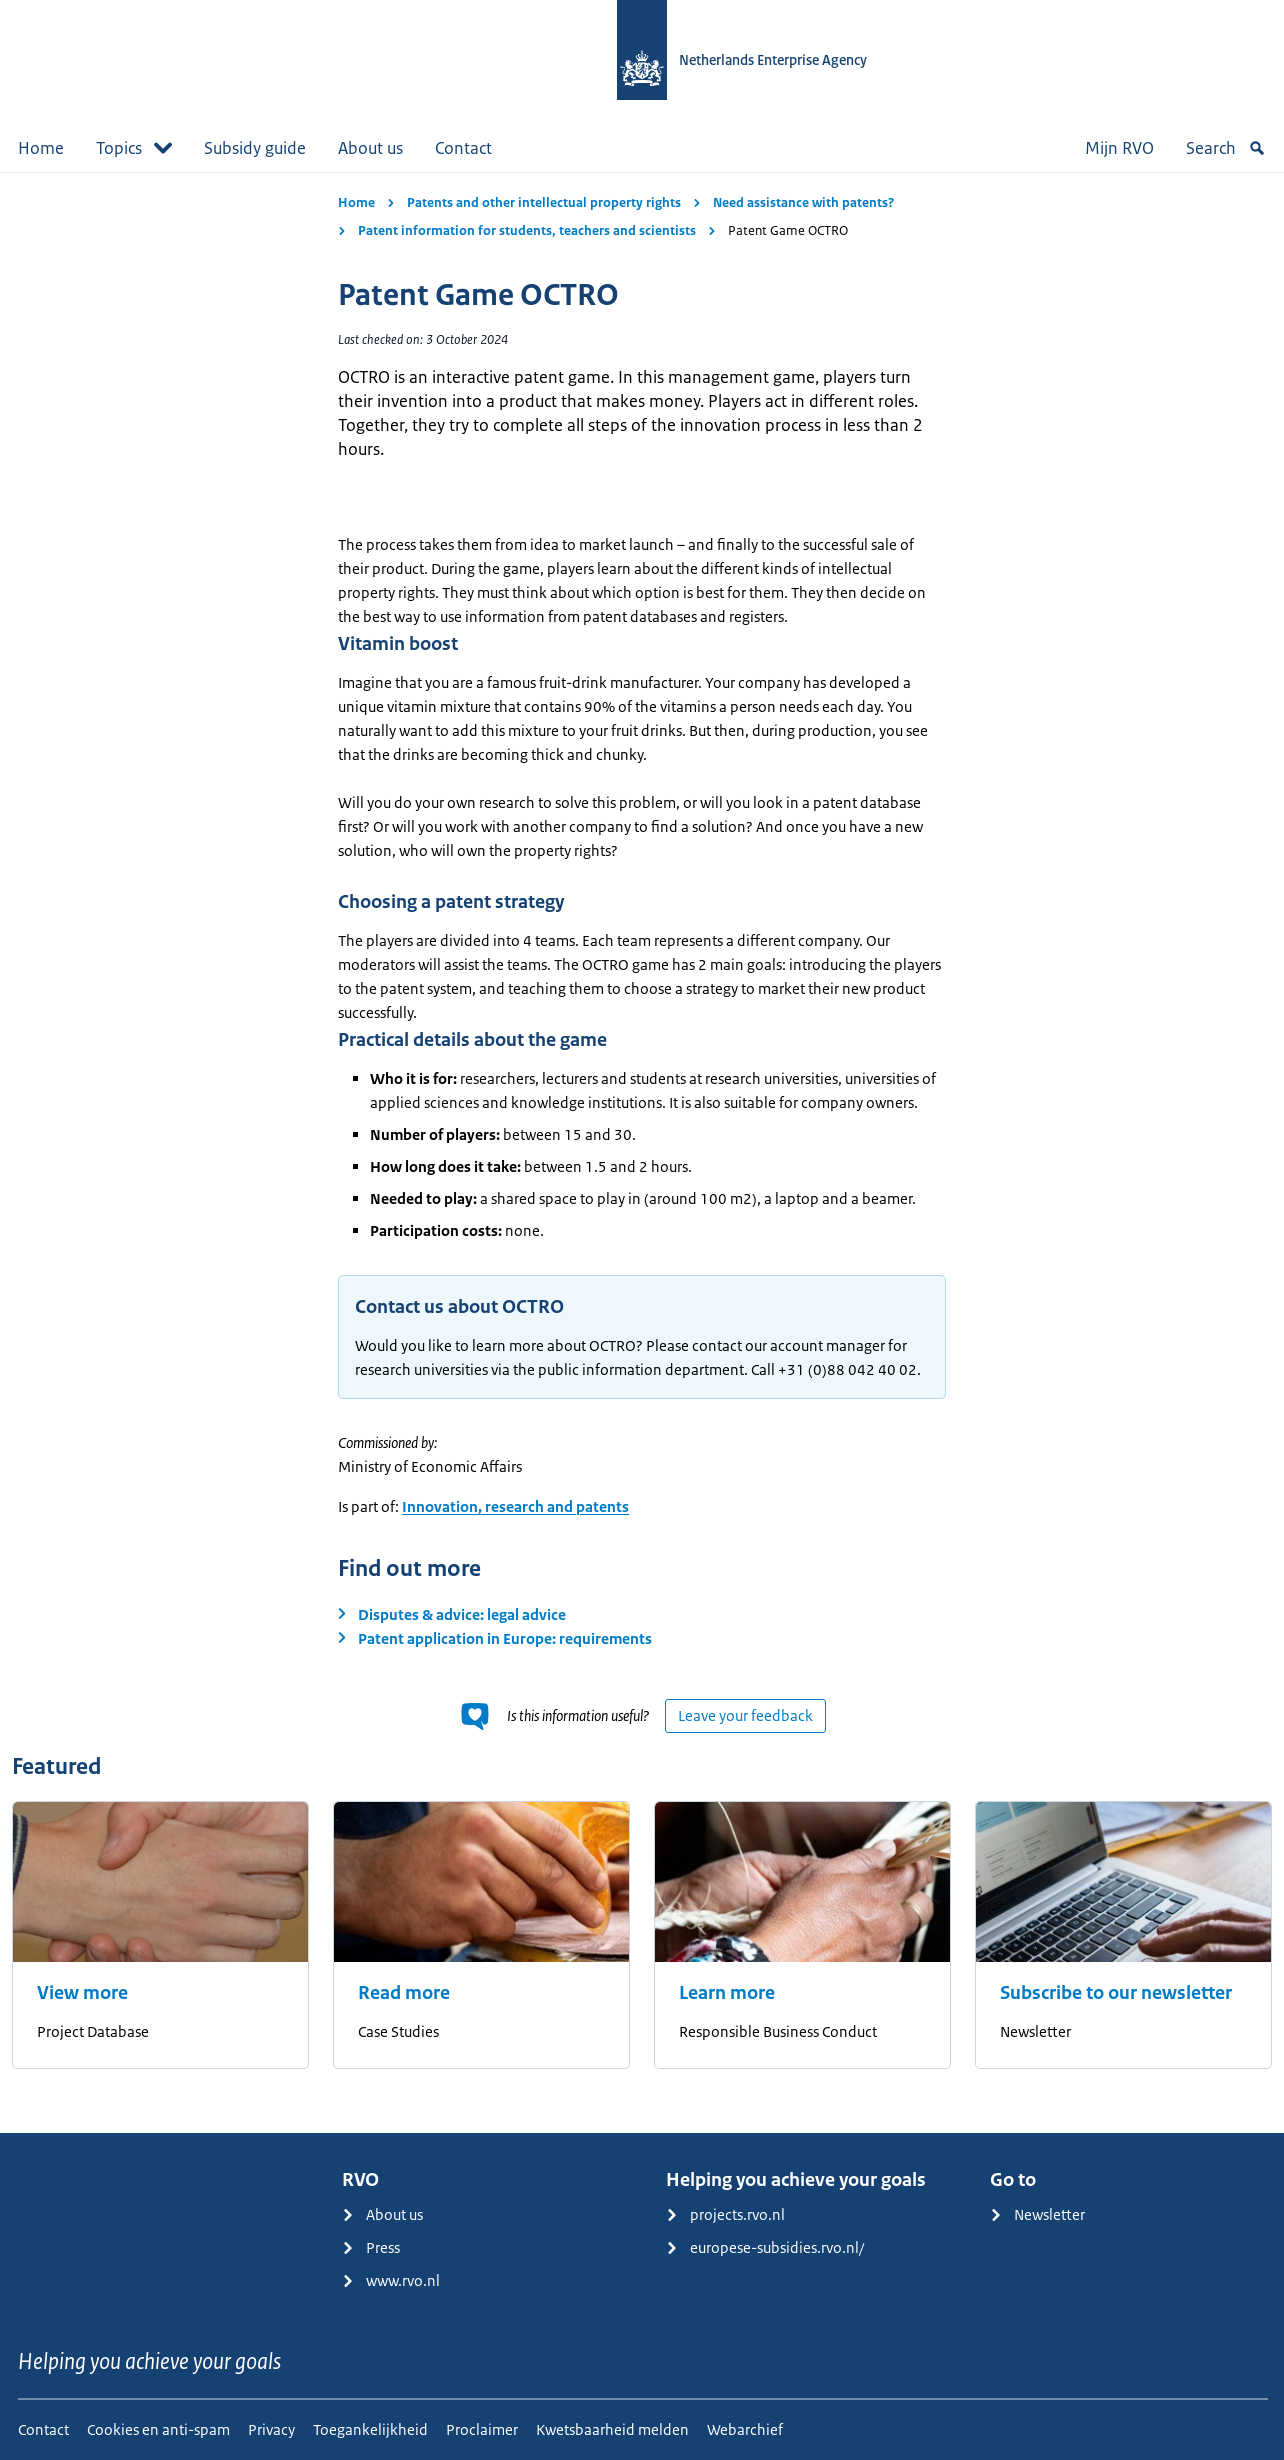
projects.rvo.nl (725, 2214)
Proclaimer (482, 2429)
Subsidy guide (255, 148)
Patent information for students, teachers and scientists (527, 230)
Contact (463, 148)
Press (371, 2247)
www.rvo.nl (391, 2280)
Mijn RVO (1119, 148)
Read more (404, 1993)
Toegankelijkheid (370, 2429)
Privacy (271, 2429)
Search (1226, 148)
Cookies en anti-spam (158, 2429)
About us (370, 148)
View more (82, 1993)
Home (41, 148)
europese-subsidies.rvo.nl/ (765, 2247)
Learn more (727, 1993)
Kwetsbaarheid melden (612, 2429)
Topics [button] (134, 148)
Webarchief (745, 2429)
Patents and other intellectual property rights (544, 202)
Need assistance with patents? (803, 202)
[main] (642, 1152)
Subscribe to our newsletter (1116, 1993)
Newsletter (1037, 2214)
